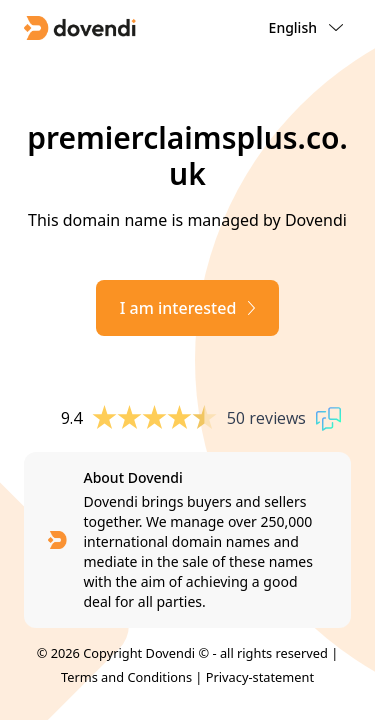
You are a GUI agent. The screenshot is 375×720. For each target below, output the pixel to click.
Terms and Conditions (126, 677)
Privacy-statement (260, 677)
